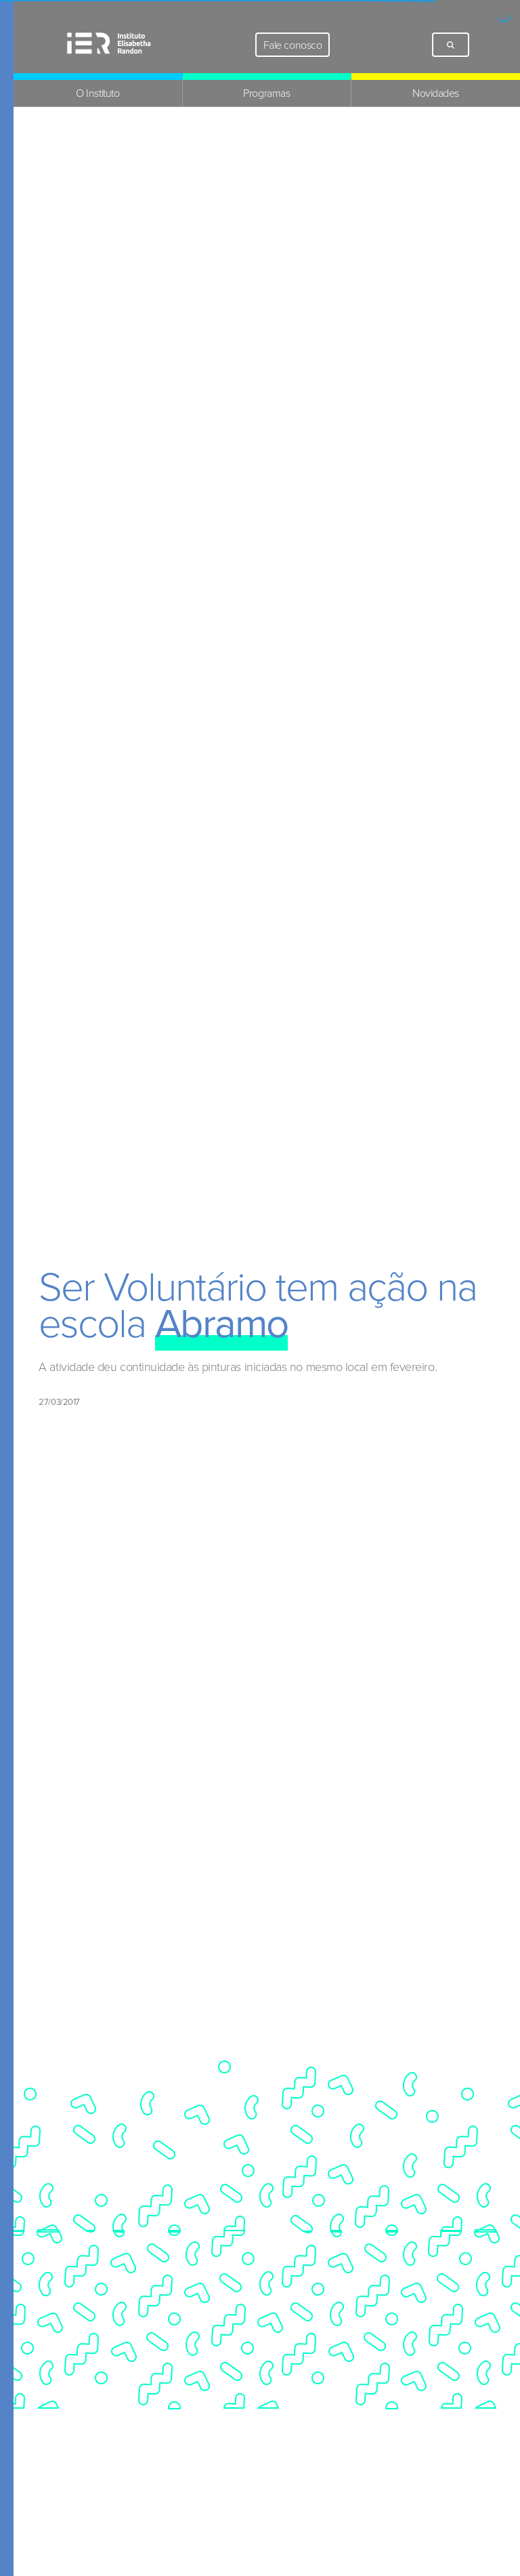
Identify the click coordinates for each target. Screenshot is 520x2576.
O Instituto (97, 92)
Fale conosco (292, 44)
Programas (266, 92)
